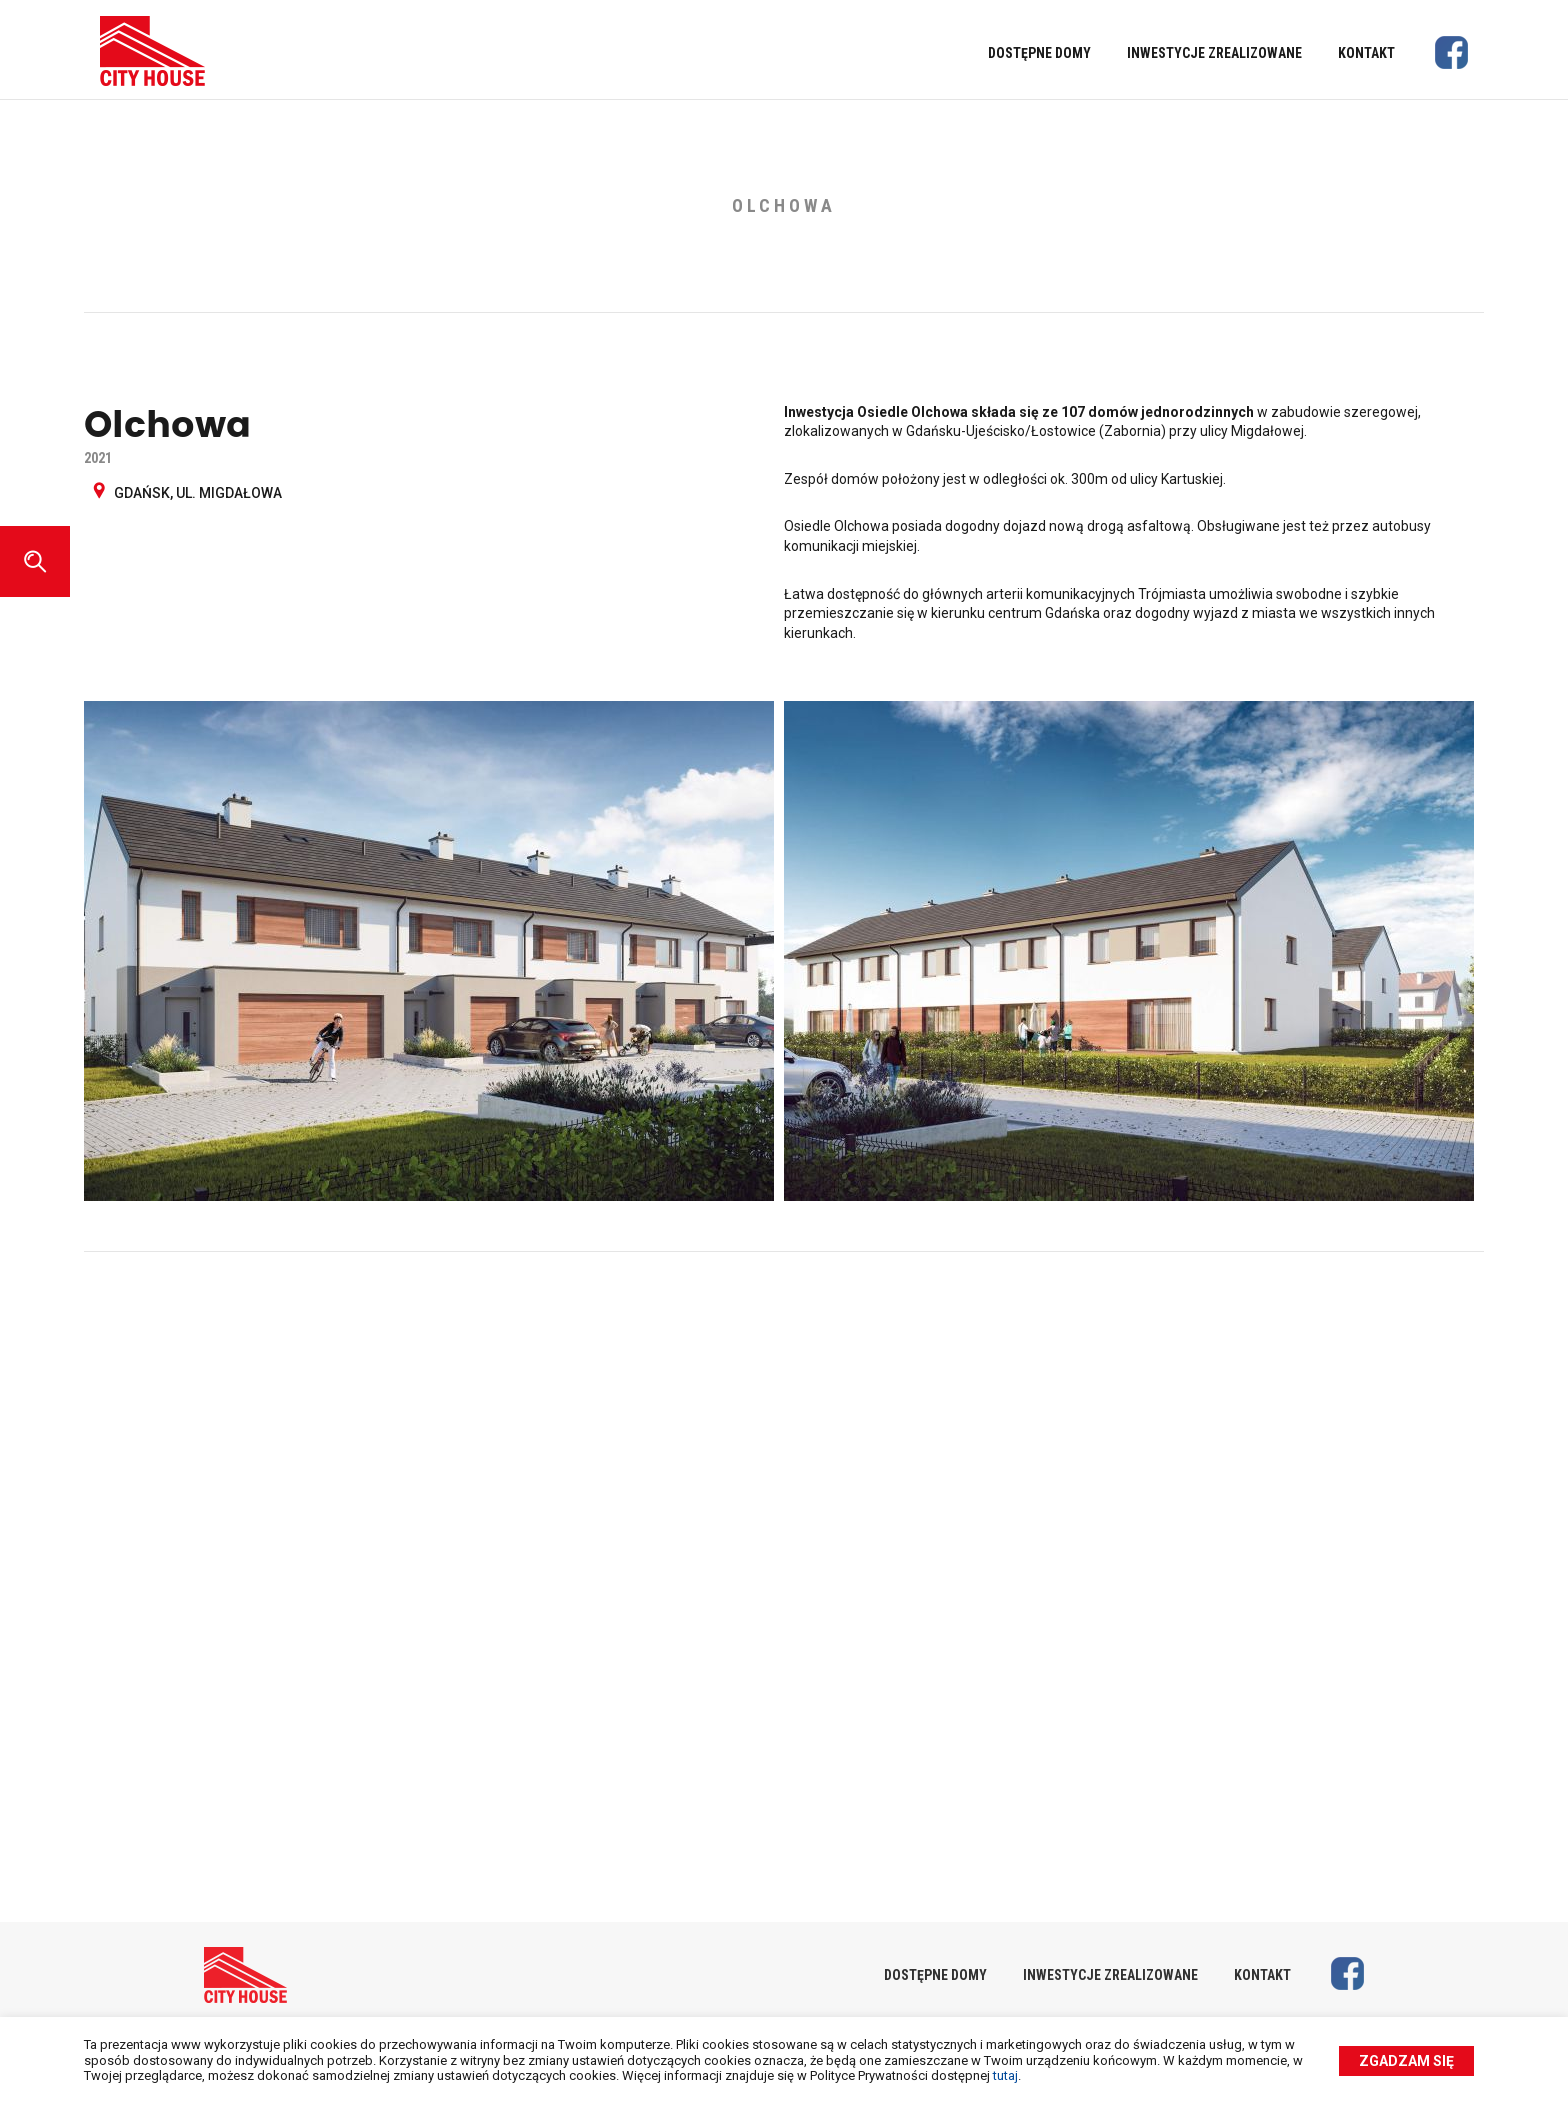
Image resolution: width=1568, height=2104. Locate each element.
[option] (784, 956)
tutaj (1005, 2075)
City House (152, 51)
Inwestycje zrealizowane (1214, 53)
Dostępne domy (1039, 53)
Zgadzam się (1406, 2061)
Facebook (1451, 52)
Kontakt (1366, 53)
